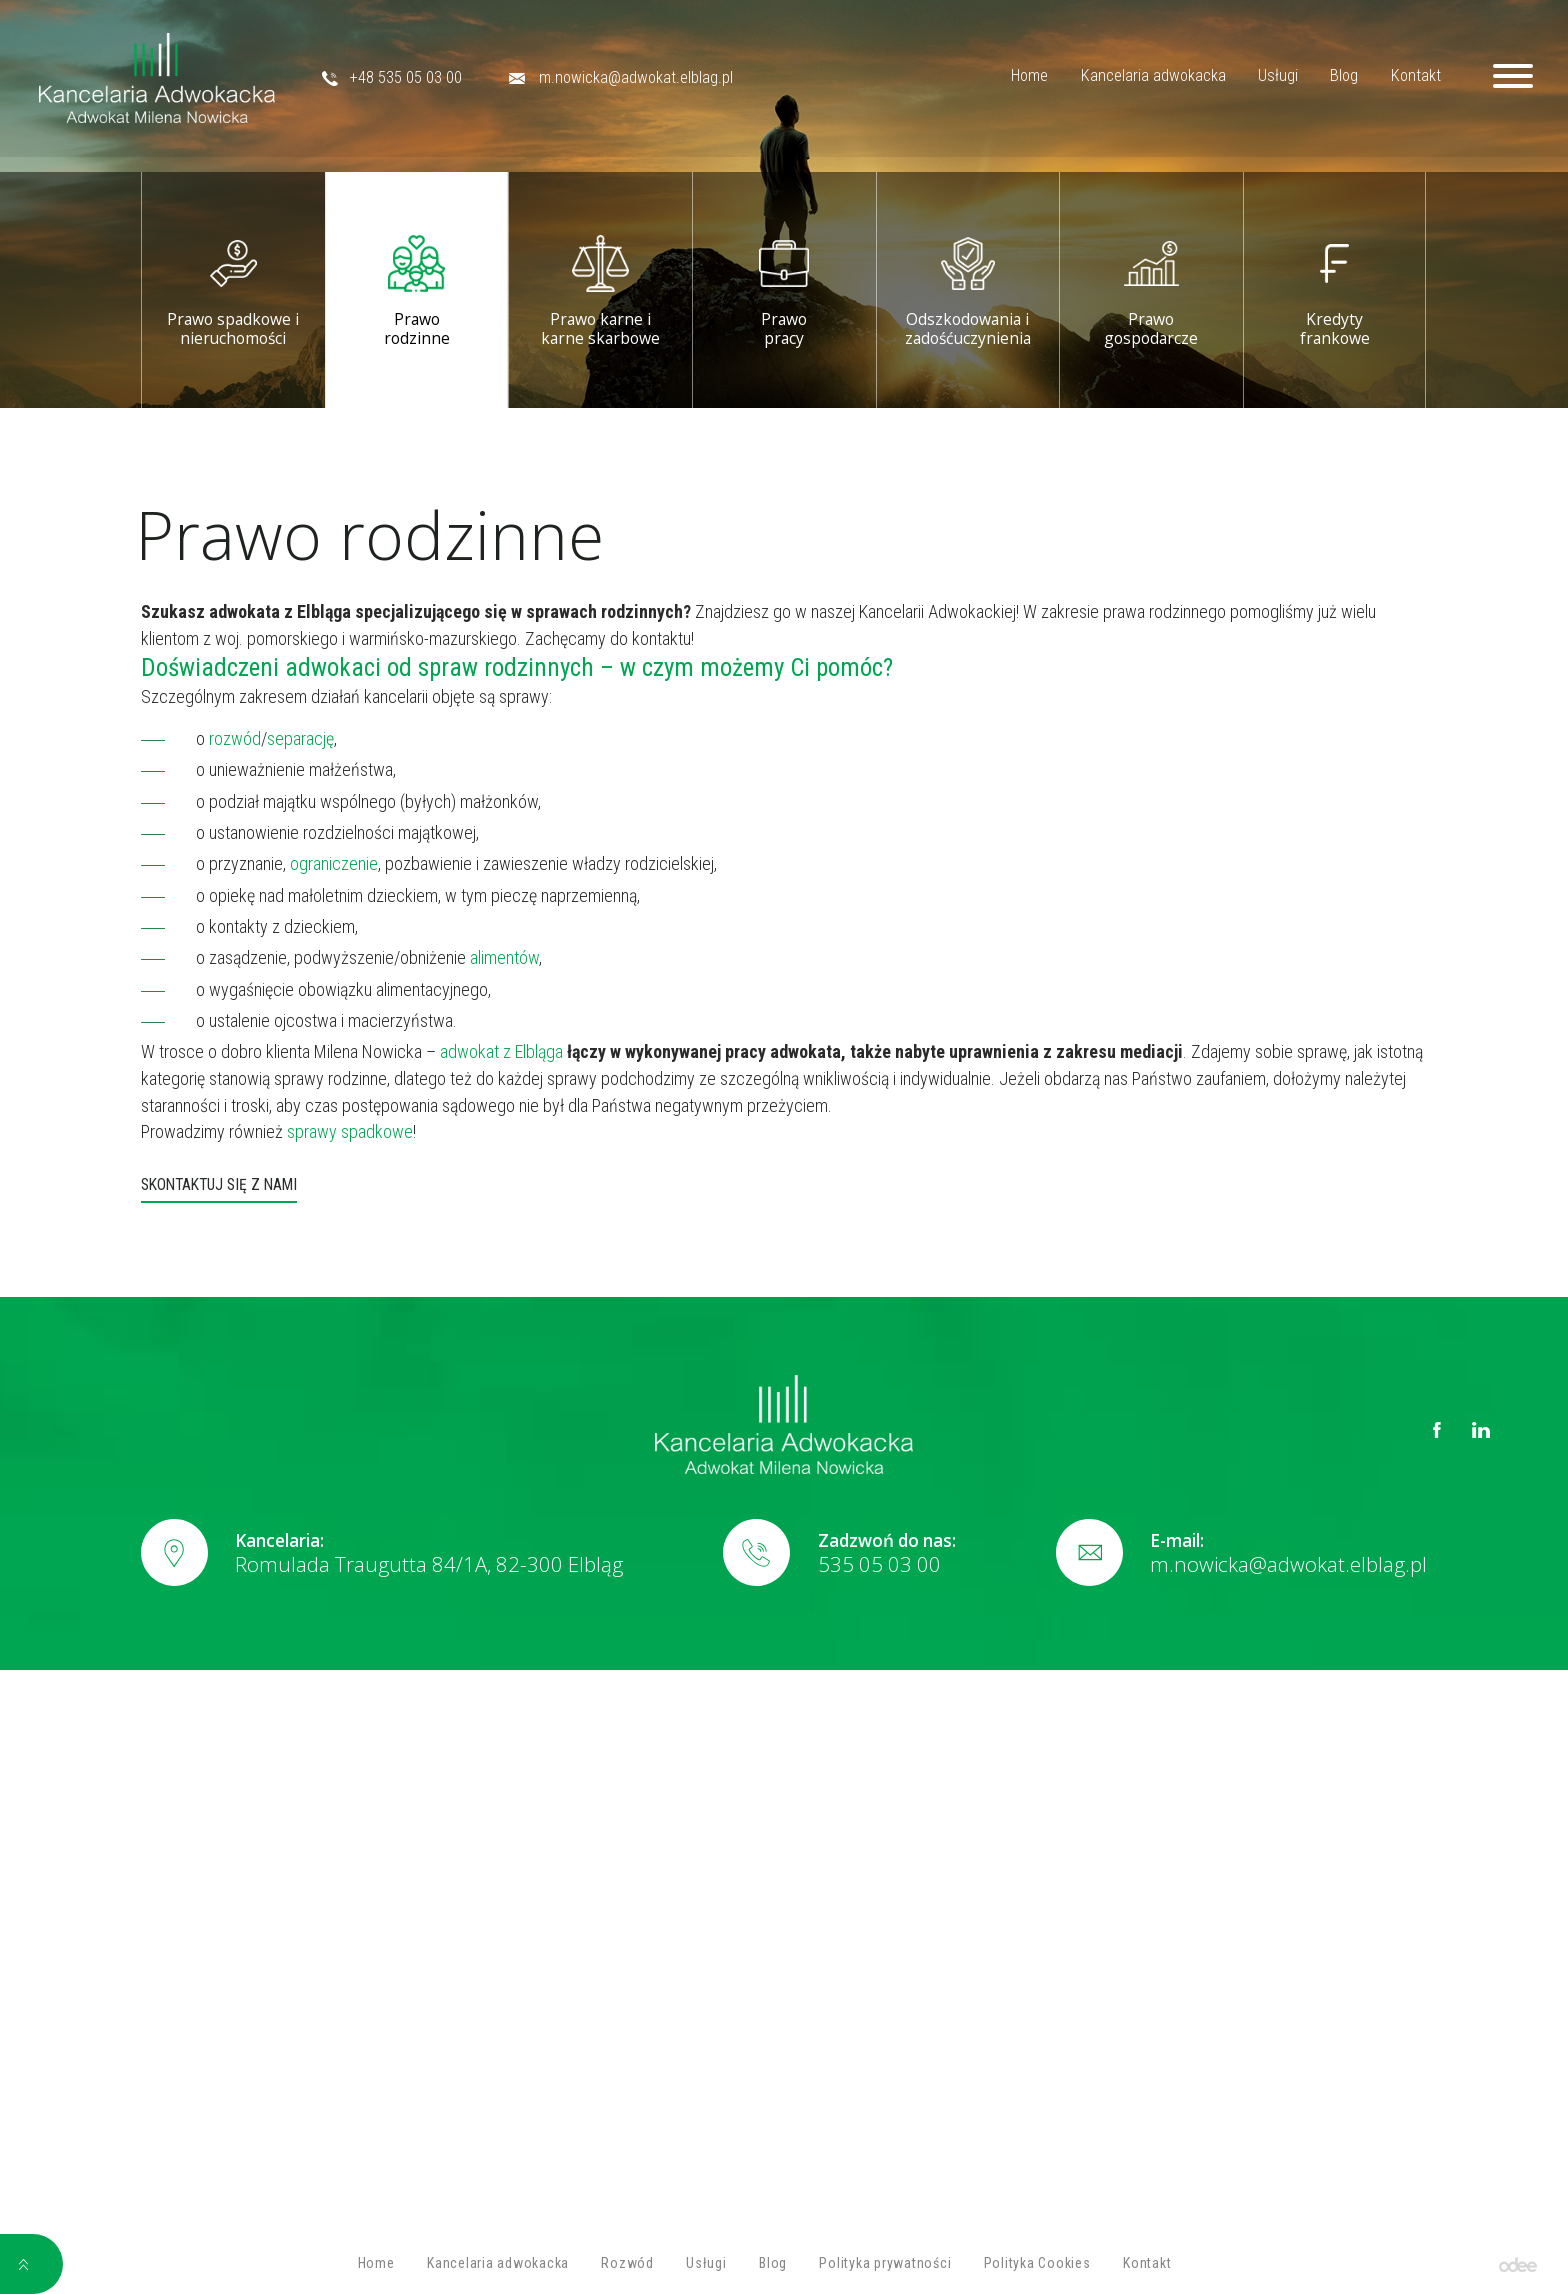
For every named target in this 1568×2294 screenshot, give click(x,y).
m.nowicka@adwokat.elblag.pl (644, 78)
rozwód (233, 738)
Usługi (1256, 77)
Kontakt (1394, 77)
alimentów (502, 957)
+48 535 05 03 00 (415, 78)
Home (1008, 77)
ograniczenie (332, 863)
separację (300, 738)
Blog (1323, 77)
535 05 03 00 (879, 1564)
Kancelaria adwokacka (1131, 77)
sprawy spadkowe (348, 1131)
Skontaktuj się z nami (219, 1185)
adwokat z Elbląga (499, 1051)
